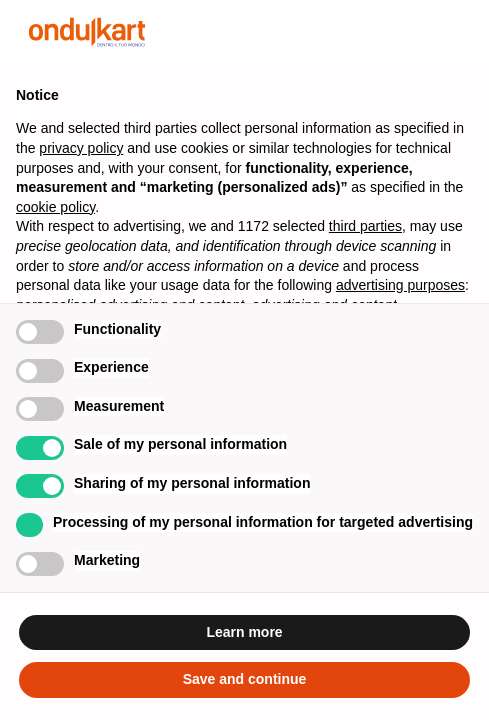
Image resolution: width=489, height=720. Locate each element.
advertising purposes (400, 285)
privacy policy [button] (81, 148)
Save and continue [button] (245, 679)
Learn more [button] (244, 632)
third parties (365, 226)
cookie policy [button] (55, 207)
